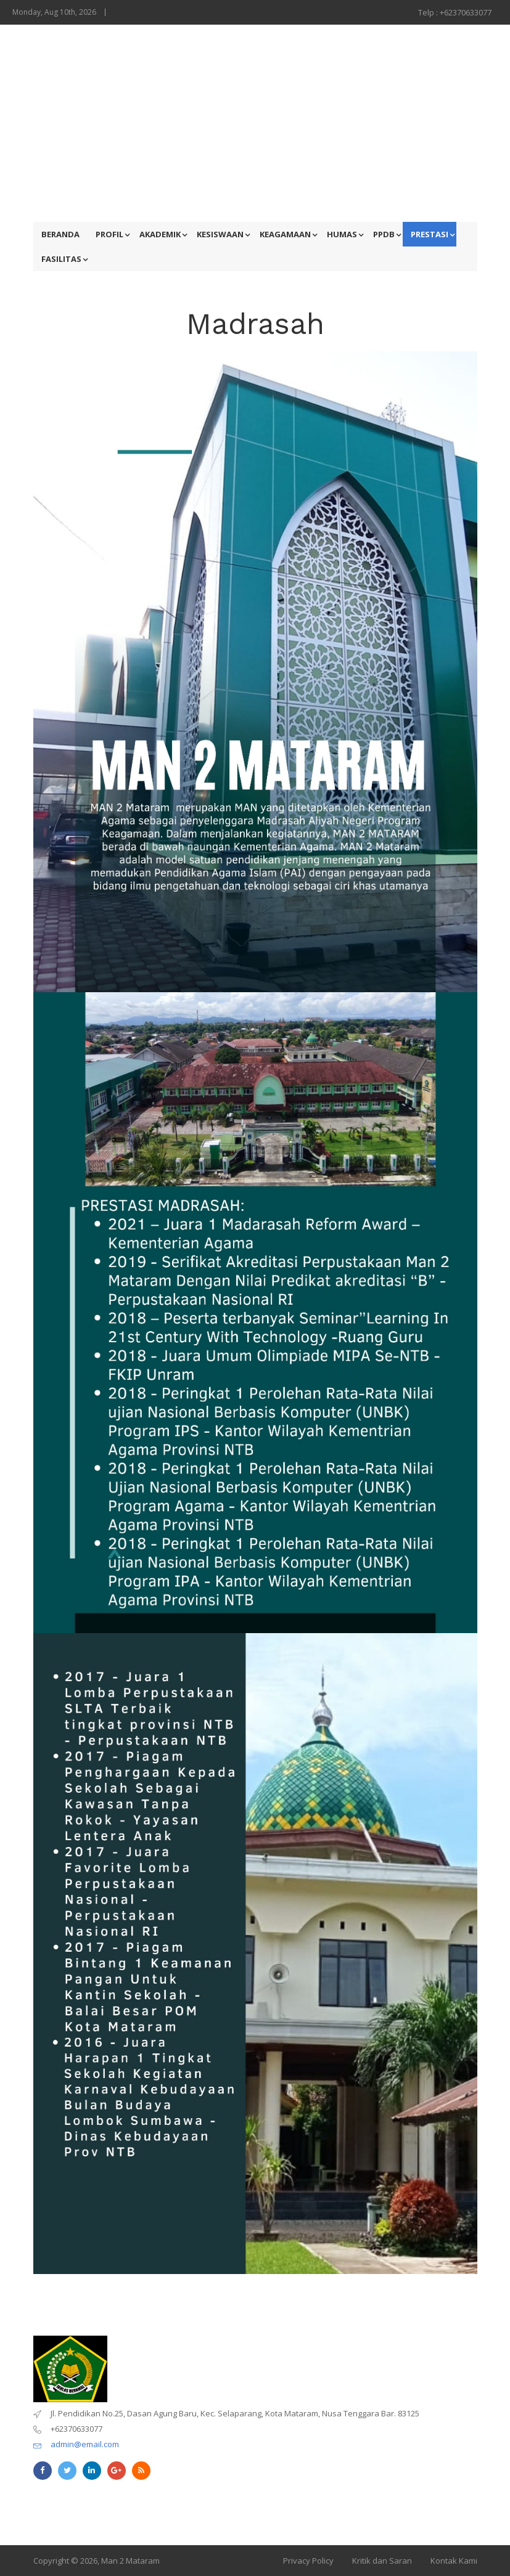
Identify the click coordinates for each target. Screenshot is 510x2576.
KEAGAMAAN (285, 234)
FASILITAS (61, 258)
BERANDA (60, 234)
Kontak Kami (453, 2560)
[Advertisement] (255, 123)
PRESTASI (429, 234)
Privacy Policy (308, 2560)
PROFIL (109, 234)
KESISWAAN (220, 234)
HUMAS (342, 234)
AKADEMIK (160, 234)
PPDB (384, 234)
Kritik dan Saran (382, 2560)
